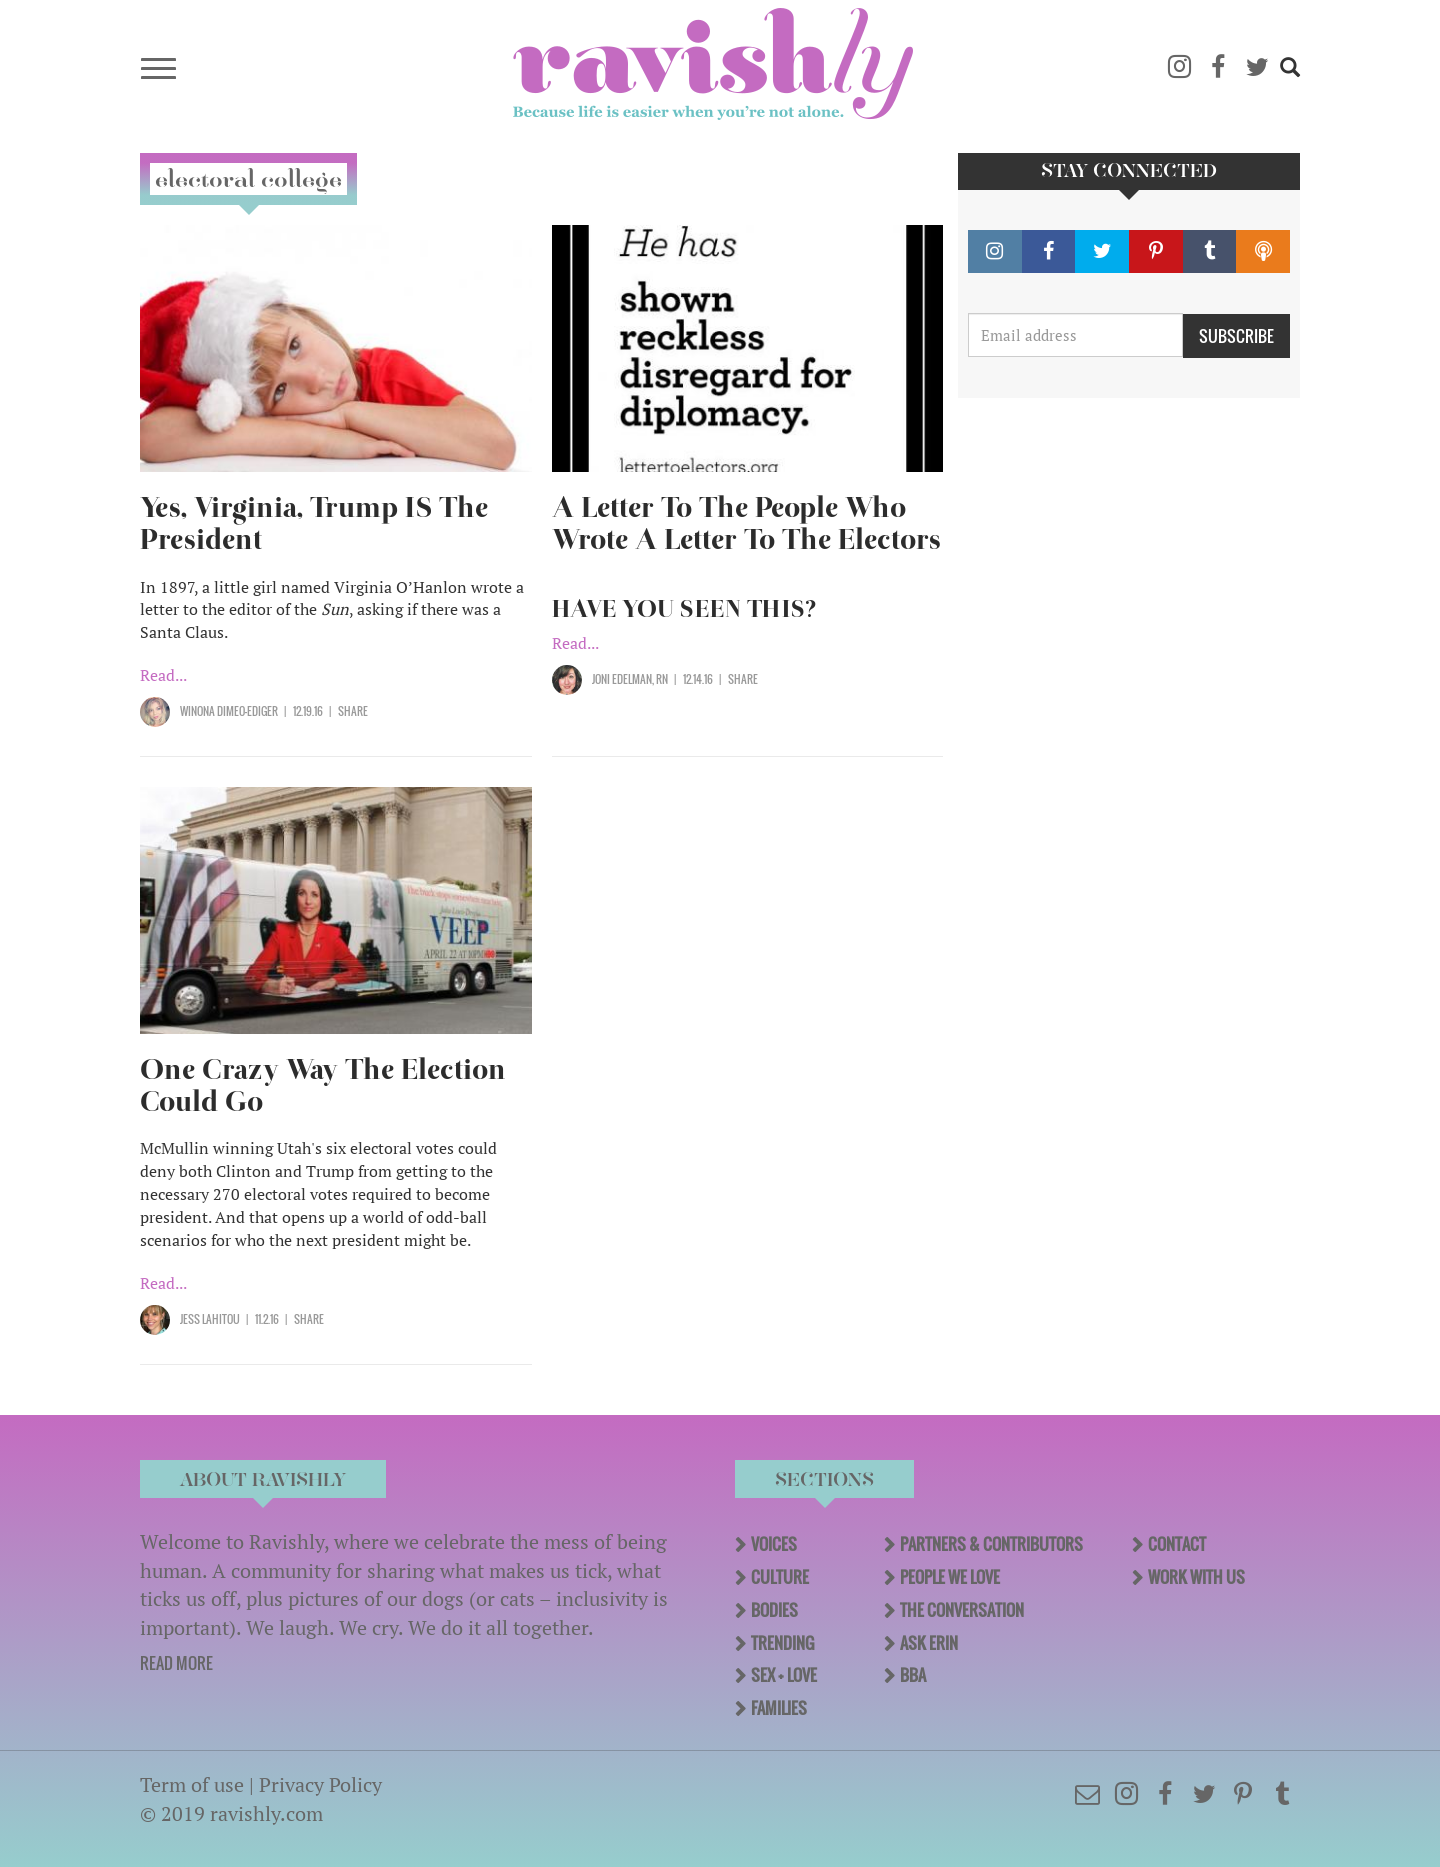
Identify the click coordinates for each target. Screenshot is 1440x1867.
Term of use (192, 1784)
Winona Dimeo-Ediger (229, 711)
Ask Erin (929, 1643)
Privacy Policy (320, 1784)
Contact (1177, 1544)
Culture (780, 1577)
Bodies (774, 1610)
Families (779, 1708)
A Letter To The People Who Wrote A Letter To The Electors (746, 523)
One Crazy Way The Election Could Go (323, 1085)
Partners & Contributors (991, 1544)
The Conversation (962, 1610)
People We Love (950, 1577)
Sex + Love (784, 1675)
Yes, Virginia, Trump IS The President (314, 523)
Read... (163, 675)
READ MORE (176, 1663)
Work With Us (1196, 1577)
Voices (774, 1544)
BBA (913, 1675)
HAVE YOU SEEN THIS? (684, 609)
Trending (782, 1643)
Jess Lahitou (210, 1319)
